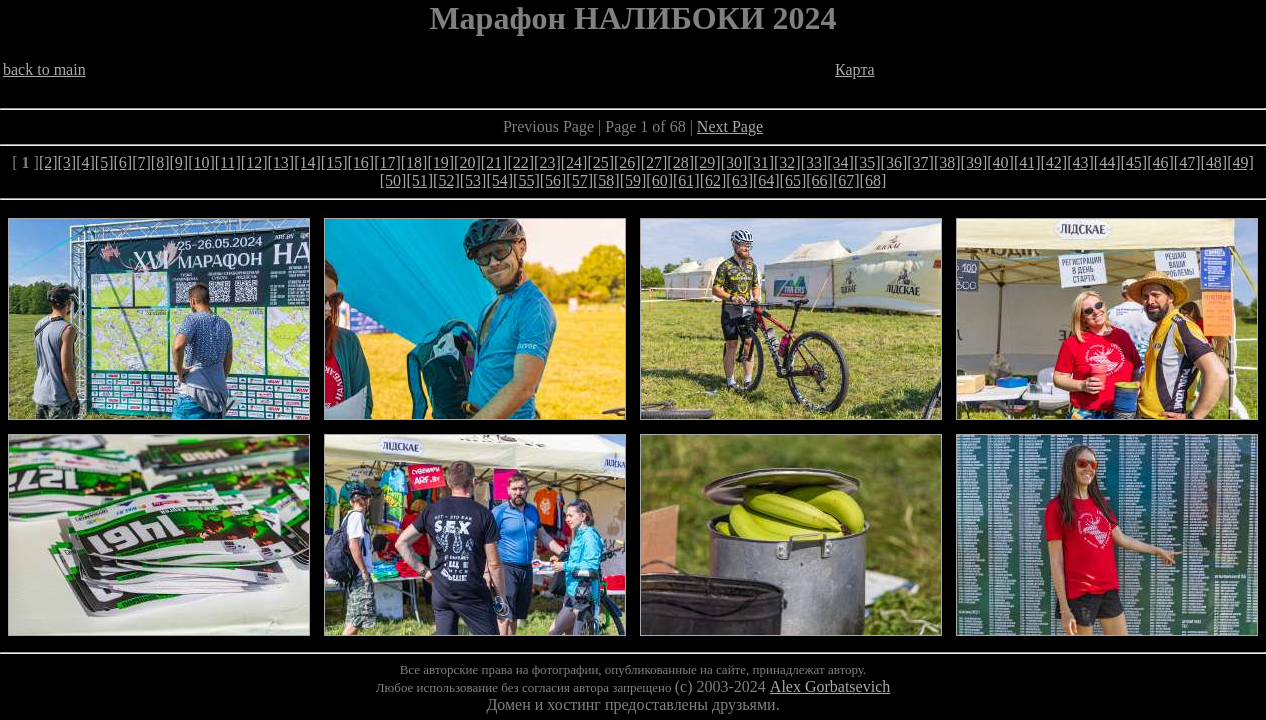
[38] (947, 162)
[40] (1000, 162)
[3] (67, 162)
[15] (334, 162)
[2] (48, 162)
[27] (654, 162)
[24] (574, 162)
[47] (1187, 162)
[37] (920, 162)
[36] (894, 162)
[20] (467, 162)
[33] (814, 162)
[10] (201, 162)
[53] (473, 180)
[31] (760, 162)
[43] (1080, 162)
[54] (499, 180)
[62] (713, 180)
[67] (846, 180)
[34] (840, 162)
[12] (254, 162)
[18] (414, 162)
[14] (307, 162)
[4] (85, 162)
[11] (228, 162)
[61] (686, 180)
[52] (446, 180)
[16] (360, 162)
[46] (1160, 162)
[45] (1134, 162)
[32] (787, 162)
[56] (553, 180)
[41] (1027, 162)
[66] (819, 180)
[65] (793, 180)
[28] (680, 162)
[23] (547, 162)
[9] (178, 162)
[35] (867, 162)
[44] (1107, 162)
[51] (419, 180)
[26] (627, 162)
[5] (104, 162)
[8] (160, 162)
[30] (734, 162)
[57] (579, 180)
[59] (633, 180)
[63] (739, 180)
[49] (1240, 162)
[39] (974, 162)
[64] (766, 180)
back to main (44, 69)
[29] (707, 162)
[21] (494, 162)
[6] (123, 162)
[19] (440, 162)
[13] (281, 162)
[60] (659, 180)
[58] (606, 180)
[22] (520, 162)
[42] (1054, 162)
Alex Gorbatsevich (830, 686)
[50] (393, 180)
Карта (855, 69)
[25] (600, 162)
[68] (873, 180)
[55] (526, 180)
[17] (387, 162)
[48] (1213, 162)
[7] (141, 162)
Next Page (730, 126)
